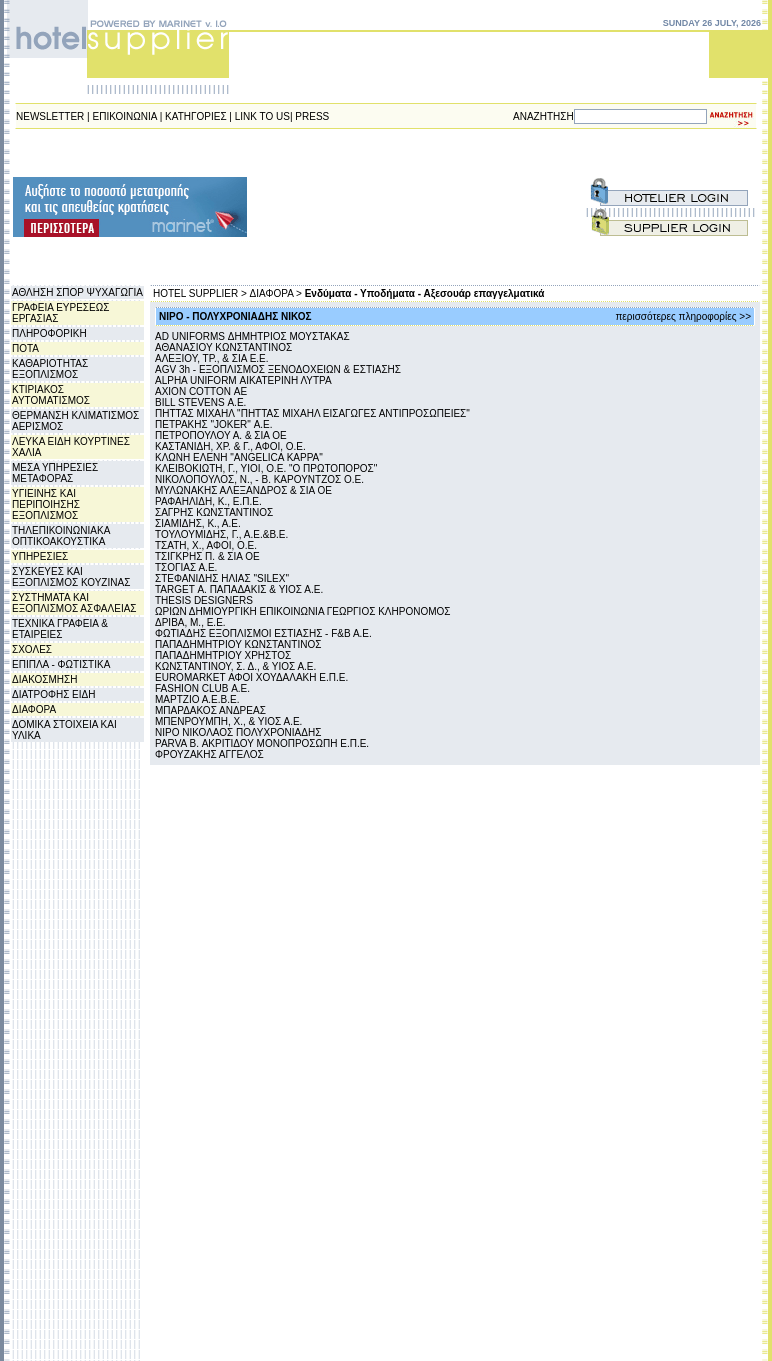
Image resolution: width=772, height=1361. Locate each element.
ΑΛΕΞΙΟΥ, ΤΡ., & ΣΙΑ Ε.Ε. (212, 358)
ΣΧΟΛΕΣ (32, 649)
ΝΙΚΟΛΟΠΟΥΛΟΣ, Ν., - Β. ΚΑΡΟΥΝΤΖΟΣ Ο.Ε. (259, 479)
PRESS (312, 116)
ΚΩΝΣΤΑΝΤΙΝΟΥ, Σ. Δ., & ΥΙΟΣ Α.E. (235, 666)
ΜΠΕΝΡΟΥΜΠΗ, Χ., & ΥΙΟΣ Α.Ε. (228, 721)
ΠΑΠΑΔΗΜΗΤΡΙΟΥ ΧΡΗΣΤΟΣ (223, 655)
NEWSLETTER (50, 116)
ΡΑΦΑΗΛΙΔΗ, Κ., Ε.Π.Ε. (208, 501)
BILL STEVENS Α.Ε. (200, 402)
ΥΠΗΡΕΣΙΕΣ (40, 556)
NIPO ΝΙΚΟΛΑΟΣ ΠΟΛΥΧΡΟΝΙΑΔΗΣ (238, 732)
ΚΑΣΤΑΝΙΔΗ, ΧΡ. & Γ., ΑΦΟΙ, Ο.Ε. (230, 446)
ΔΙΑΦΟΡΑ (34, 709)
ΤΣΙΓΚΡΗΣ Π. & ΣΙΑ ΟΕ (207, 556)
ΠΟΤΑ (25, 348)
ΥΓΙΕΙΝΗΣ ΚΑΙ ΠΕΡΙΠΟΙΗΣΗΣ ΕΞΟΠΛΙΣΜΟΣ (46, 504)
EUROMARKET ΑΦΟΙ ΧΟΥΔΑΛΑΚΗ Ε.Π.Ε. (251, 677)
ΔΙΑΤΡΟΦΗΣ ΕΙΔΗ (53, 694)
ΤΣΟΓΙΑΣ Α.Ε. (186, 567)
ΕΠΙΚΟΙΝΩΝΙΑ (125, 116)
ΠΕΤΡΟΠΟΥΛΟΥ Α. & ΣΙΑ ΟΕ (221, 435)
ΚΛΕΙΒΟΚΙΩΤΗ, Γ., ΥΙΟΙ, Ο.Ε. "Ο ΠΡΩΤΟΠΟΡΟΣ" (266, 468)
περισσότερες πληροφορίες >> (683, 316)
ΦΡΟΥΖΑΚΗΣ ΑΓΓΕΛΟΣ (209, 754)
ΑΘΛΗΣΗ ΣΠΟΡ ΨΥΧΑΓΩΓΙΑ (77, 292)
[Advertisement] (347, 207)
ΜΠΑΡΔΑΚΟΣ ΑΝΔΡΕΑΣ (210, 710)
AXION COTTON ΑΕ (201, 391)
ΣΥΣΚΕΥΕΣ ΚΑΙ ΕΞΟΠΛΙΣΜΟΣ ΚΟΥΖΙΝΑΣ (71, 577)
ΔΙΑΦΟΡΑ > (276, 293)
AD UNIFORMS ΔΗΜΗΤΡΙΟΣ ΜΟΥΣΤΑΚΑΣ (252, 336)
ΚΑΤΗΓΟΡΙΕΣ (196, 116)
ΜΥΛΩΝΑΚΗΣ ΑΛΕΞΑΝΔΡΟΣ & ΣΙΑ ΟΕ (243, 490)
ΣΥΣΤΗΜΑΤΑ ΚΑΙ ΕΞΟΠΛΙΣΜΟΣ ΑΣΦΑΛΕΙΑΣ (74, 603)
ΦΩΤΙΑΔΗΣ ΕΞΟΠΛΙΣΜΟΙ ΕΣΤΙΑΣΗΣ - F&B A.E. (263, 633)
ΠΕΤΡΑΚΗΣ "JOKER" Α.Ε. (214, 424)
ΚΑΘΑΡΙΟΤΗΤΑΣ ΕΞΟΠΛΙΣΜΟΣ (50, 369)
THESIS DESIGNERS (204, 600)
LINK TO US (262, 116)
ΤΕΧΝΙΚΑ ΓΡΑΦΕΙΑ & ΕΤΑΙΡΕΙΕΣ (60, 629)
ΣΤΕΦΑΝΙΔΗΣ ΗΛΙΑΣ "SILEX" (222, 578)
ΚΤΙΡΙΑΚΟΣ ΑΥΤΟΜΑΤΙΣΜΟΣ (51, 395)
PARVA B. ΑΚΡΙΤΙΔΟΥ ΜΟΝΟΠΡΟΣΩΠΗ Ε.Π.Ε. (262, 743)
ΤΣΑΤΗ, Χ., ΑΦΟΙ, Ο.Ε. (206, 545)
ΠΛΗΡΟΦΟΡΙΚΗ (49, 333)
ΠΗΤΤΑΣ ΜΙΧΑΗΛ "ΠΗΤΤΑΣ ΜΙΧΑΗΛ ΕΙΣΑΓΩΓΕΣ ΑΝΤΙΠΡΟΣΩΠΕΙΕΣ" (312, 413)
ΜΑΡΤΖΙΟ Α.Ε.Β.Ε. (197, 699)
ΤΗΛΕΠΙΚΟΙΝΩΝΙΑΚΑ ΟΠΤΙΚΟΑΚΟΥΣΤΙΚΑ (61, 536)
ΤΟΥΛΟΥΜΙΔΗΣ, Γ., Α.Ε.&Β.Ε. (221, 534)
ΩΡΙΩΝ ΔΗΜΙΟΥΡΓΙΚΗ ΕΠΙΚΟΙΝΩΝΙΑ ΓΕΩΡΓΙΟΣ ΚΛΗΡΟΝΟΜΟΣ (302, 611)
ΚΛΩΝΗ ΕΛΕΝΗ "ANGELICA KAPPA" (239, 457)
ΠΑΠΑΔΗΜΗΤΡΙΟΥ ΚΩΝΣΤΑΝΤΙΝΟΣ (238, 644)
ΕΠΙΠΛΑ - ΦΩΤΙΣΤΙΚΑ (61, 664)
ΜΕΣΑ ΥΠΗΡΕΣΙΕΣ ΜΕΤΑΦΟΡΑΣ (55, 473)
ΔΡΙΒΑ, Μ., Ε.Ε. (190, 622)
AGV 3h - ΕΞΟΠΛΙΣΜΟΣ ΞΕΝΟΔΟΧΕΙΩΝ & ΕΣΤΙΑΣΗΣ (278, 369)
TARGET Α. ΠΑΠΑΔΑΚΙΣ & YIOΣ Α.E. (239, 589)
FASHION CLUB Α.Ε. (202, 688)
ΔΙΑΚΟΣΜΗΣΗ (44, 679)
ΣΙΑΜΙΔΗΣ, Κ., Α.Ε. (198, 523)
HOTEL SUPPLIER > (200, 293)
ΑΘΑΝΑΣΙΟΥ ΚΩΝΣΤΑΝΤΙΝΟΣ (223, 347)
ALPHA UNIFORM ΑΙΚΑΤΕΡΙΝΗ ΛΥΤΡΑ (243, 380)
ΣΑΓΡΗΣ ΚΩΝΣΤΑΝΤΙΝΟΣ (214, 512)
